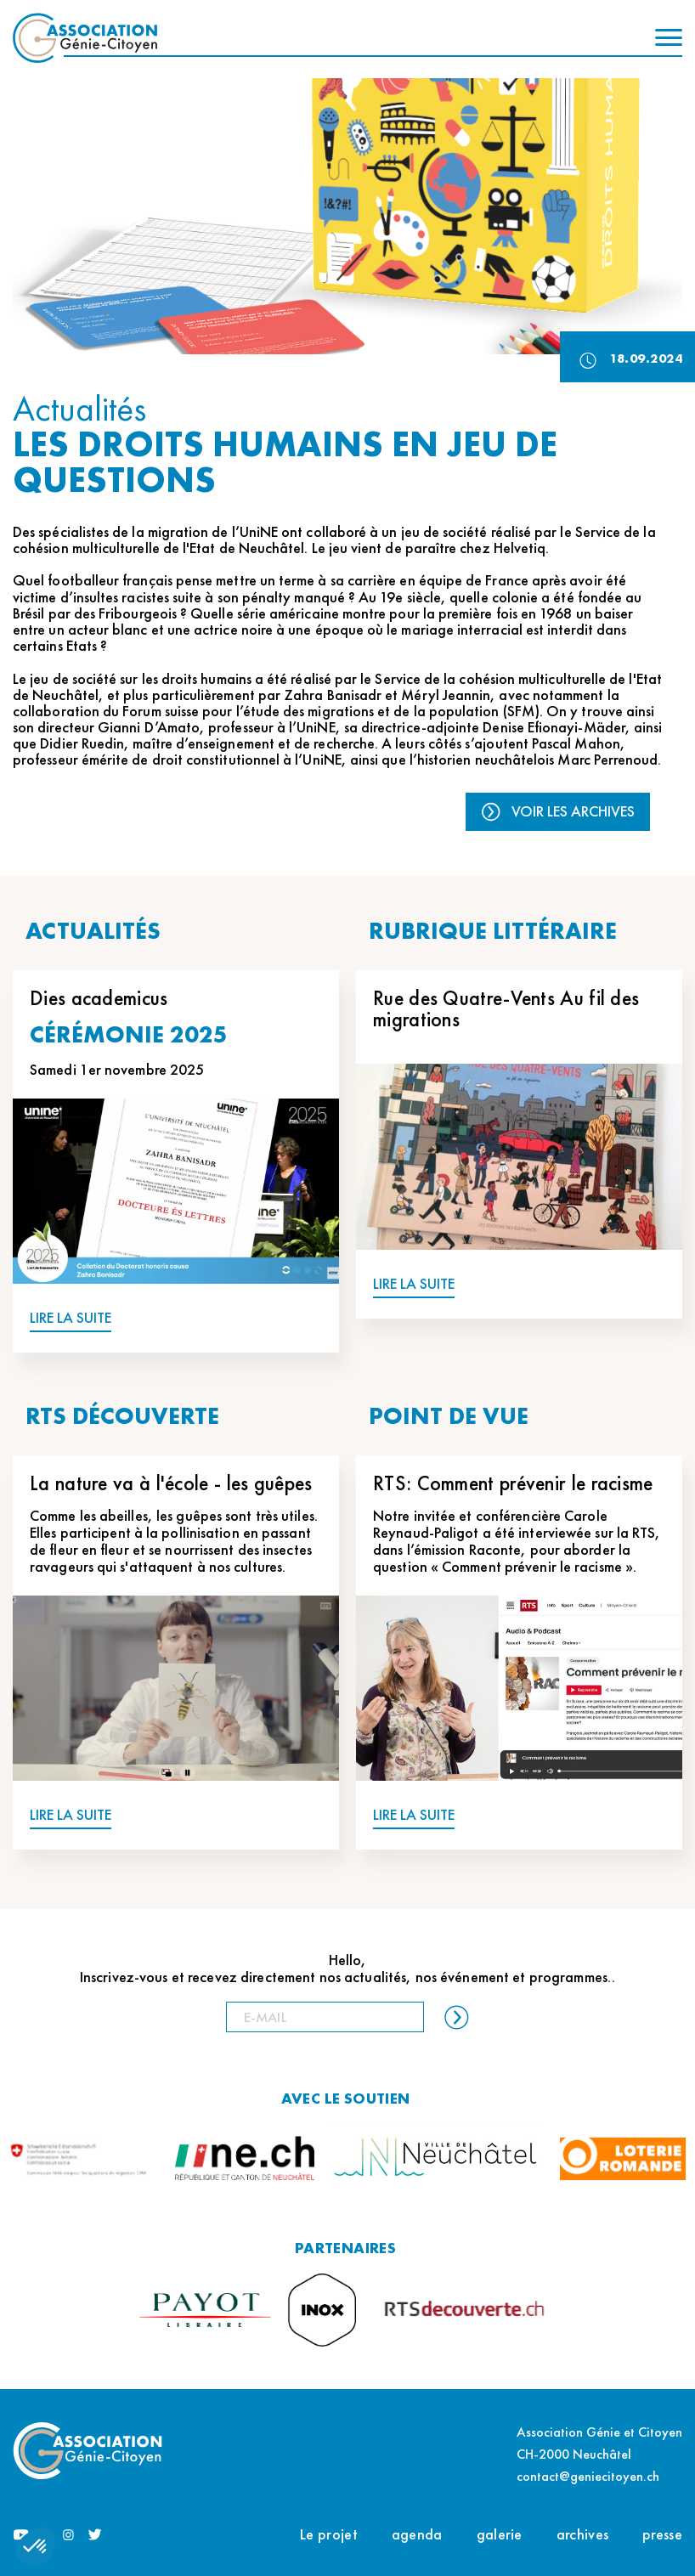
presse (662, 2534)
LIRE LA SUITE (70, 1318)
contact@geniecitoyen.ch (588, 2476)
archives (582, 2534)
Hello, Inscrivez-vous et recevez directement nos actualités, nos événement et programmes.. (347, 1969)
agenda (417, 2534)
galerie (500, 2534)
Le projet (329, 2534)
